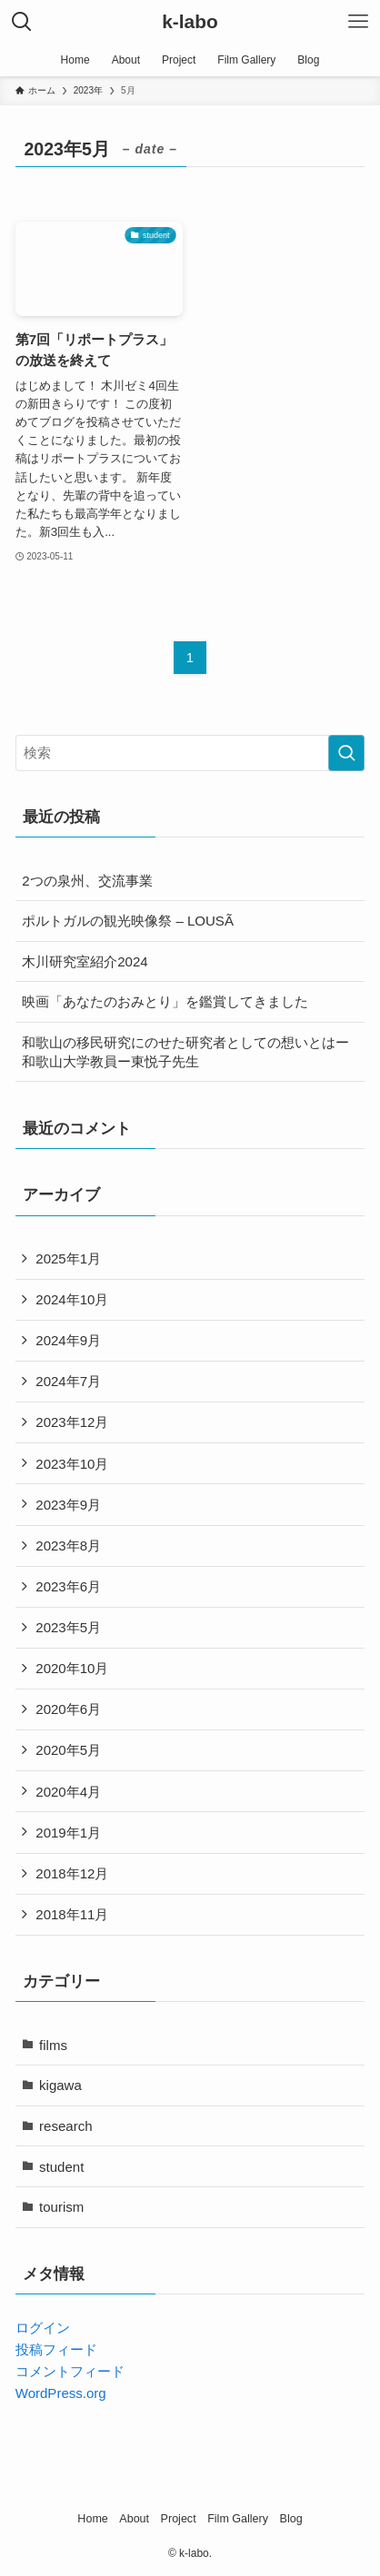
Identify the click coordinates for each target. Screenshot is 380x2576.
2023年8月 (68, 1545)
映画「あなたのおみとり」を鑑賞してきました (165, 1001)
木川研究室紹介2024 (84, 961)
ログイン (42, 2327)
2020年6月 (68, 1709)
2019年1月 (68, 1832)
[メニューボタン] (358, 22)
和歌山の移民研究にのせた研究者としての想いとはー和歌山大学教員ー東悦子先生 (185, 1052)
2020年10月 (71, 1668)
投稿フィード (56, 2349)
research (65, 2126)
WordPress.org (60, 2393)
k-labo (190, 22)
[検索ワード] (190, 753)
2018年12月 (71, 1873)
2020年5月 (68, 1750)
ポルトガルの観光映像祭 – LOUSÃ (128, 920)
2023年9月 (68, 1504)
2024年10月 (71, 1299)
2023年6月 (68, 1586)
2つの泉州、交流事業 (87, 880)
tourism (61, 2206)
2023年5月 (68, 1627)
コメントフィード (70, 2371)
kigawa (60, 2085)
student (61, 2167)
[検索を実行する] (346, 753)
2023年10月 (71, 1463)
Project (178, 2518)
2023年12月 (71, 1422)
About (134, 2518)
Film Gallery (237, 2518)
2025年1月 (68, 1258)
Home (92, 2518)
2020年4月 (68, 1791)
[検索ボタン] (22, 22)
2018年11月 (71, 1914)
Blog (291, 2518)
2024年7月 (68, 1381)
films (53, 2045)
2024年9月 (68, 1340)
